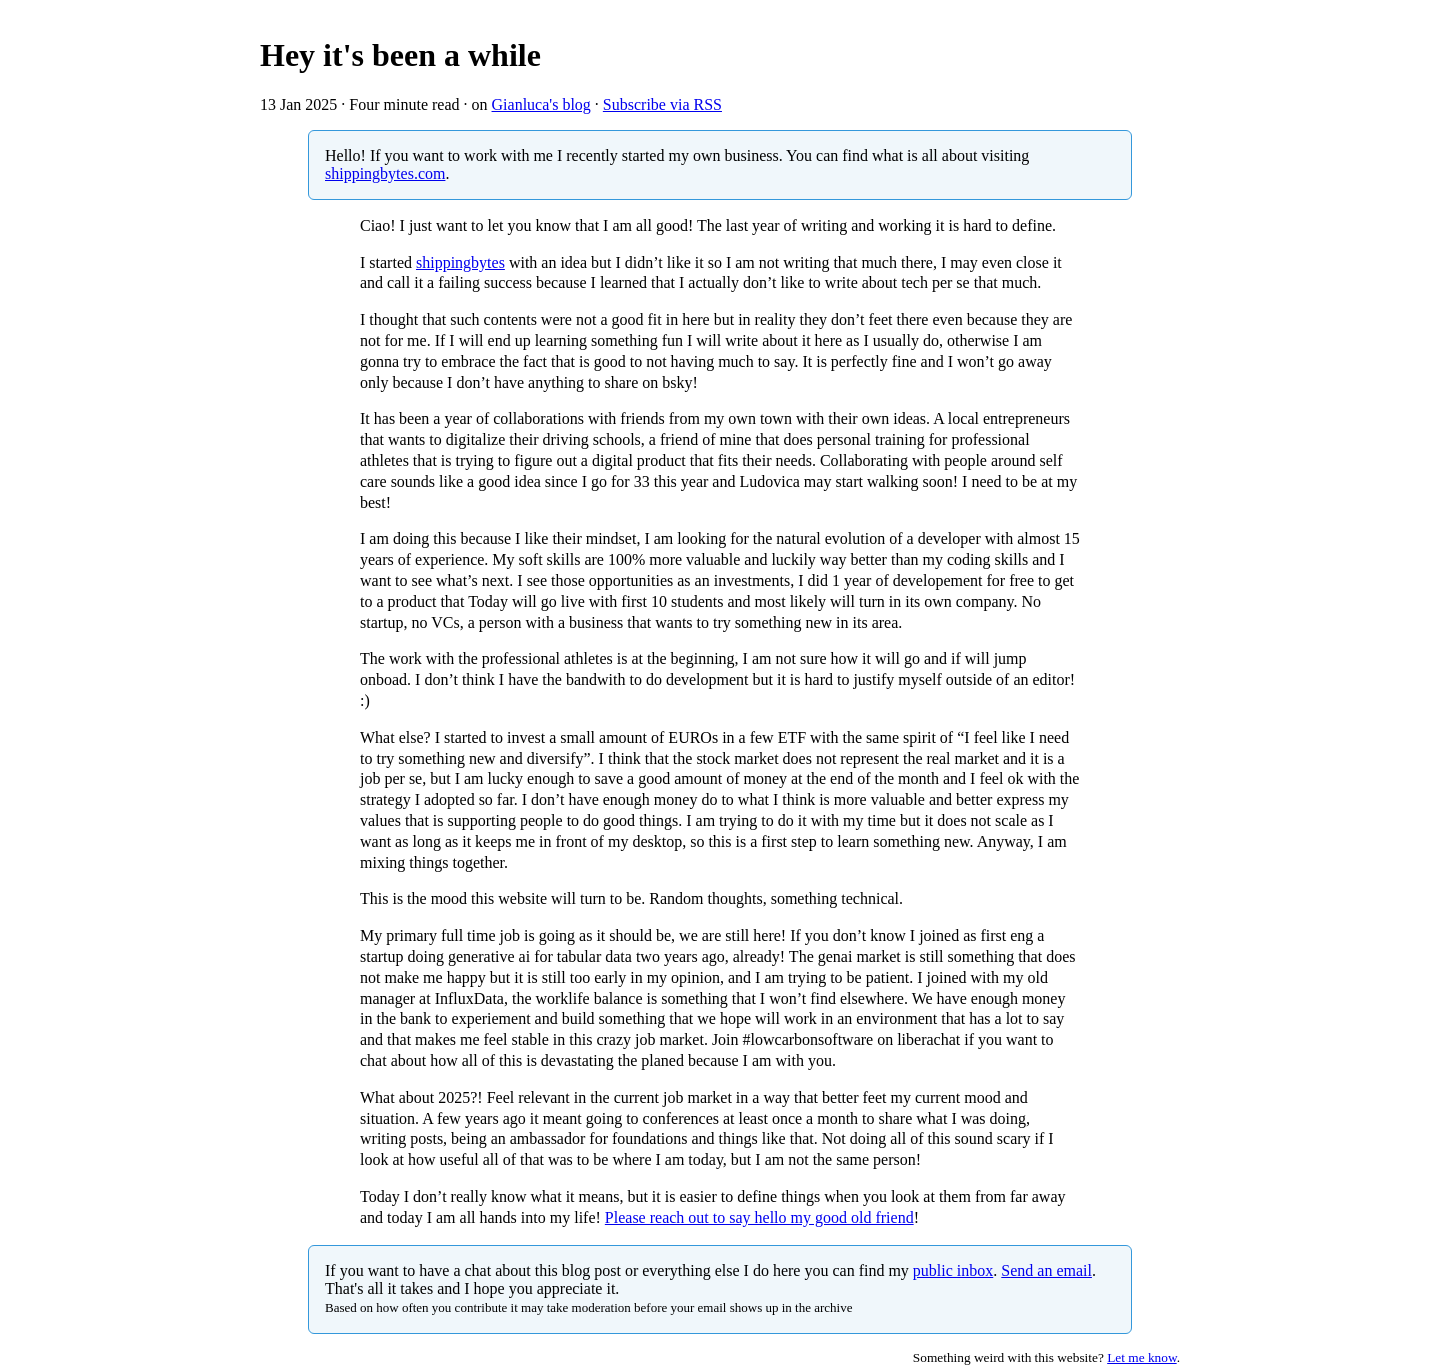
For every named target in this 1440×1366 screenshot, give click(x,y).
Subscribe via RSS (662, 104)
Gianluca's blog (541, 104)
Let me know (1141, 1357)
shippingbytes (460, 262)
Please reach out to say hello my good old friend (759, 1217)
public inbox (953, 1270)
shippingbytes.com (385, 173)
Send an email (1046, 1270)
